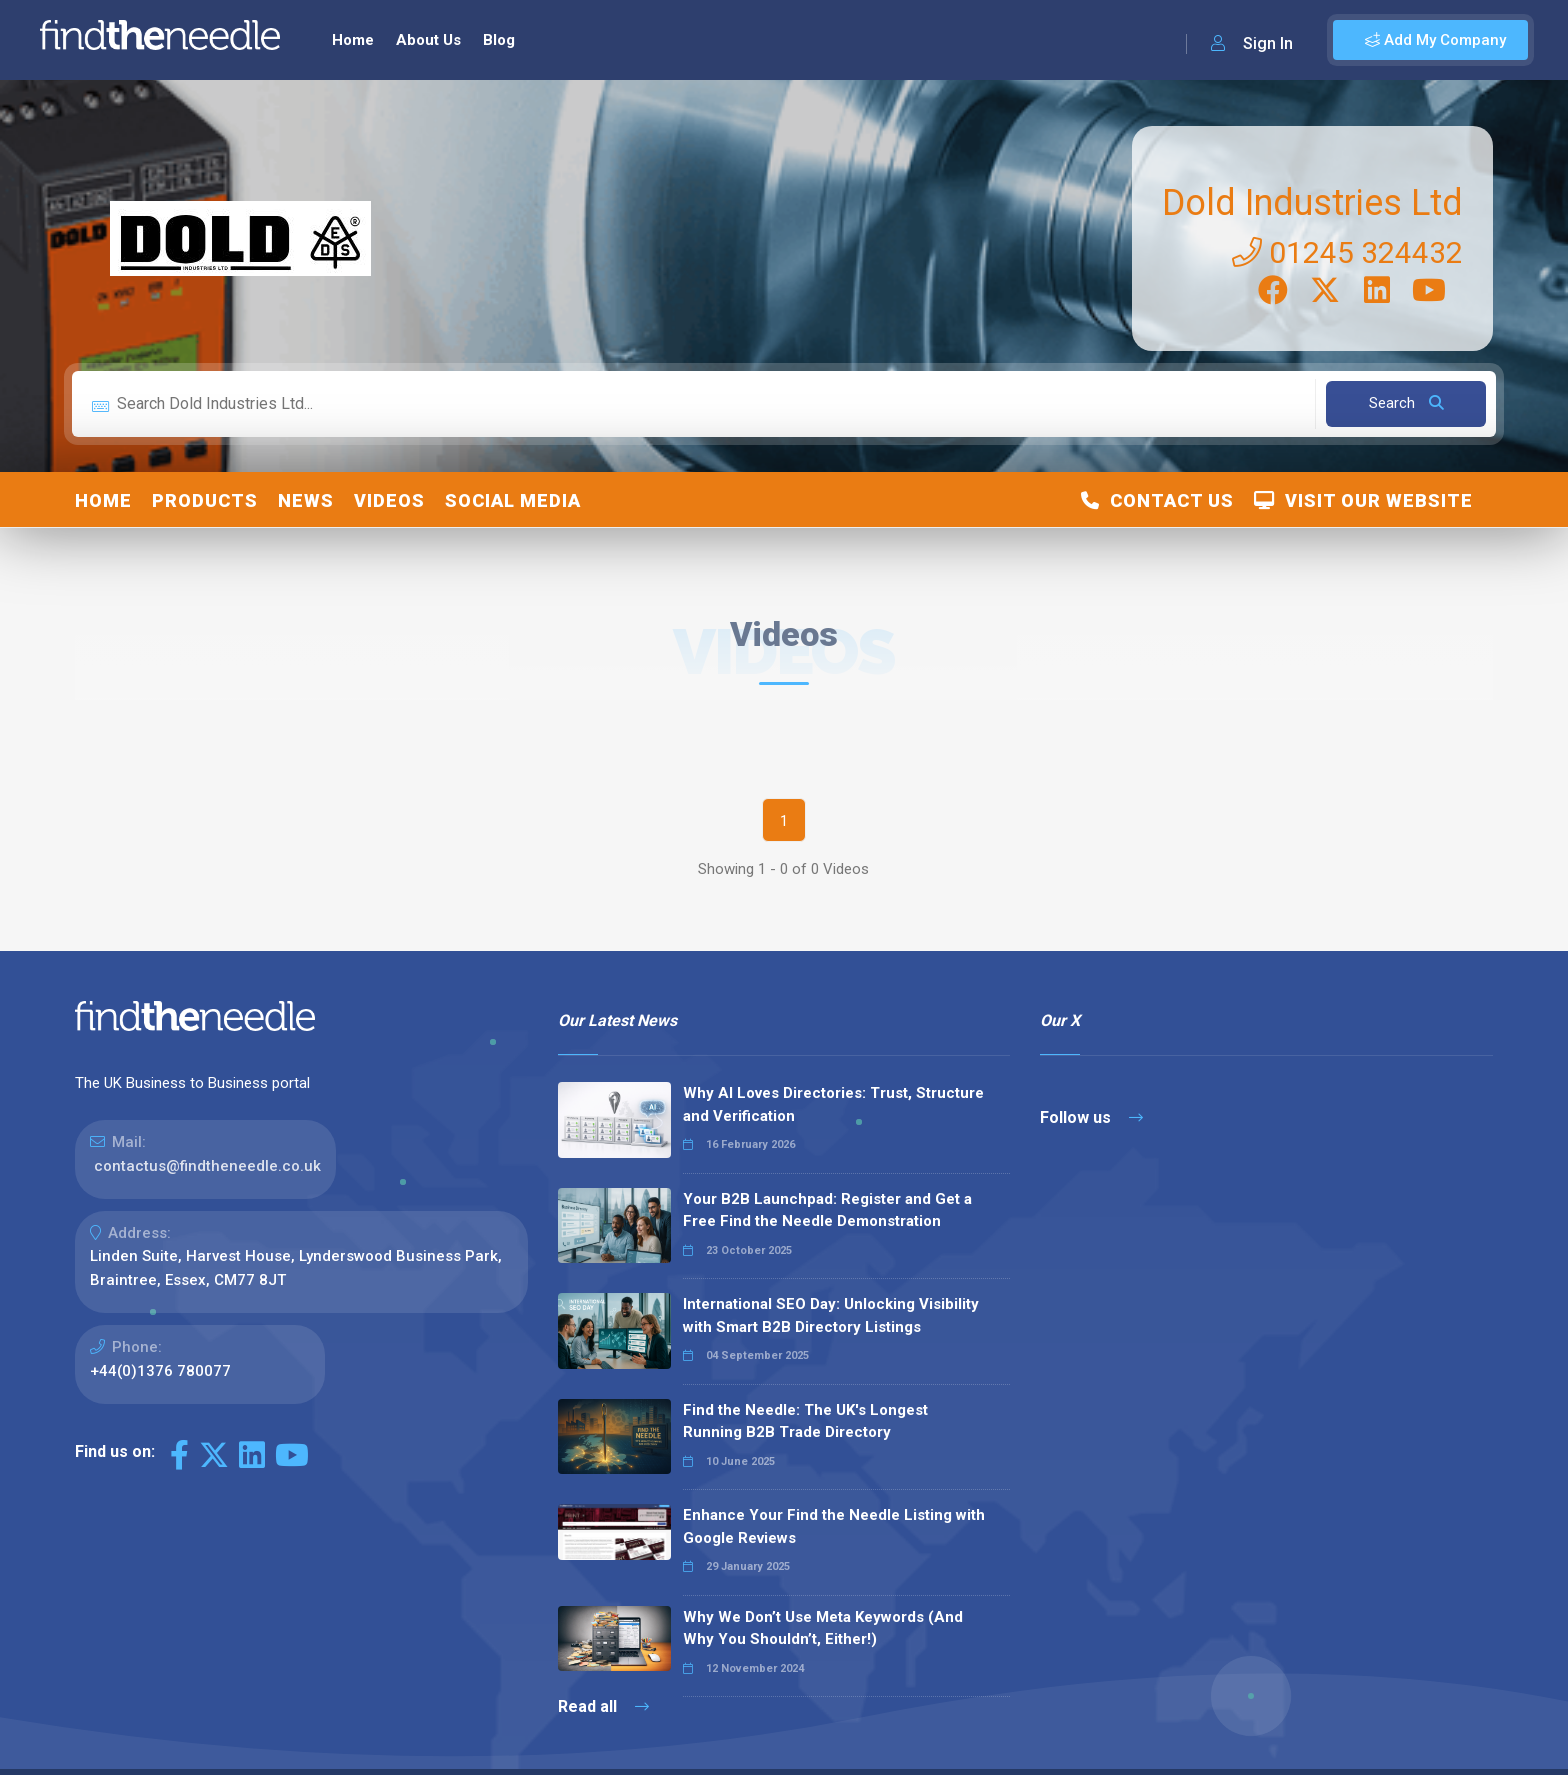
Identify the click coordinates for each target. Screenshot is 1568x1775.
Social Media (513, 500)
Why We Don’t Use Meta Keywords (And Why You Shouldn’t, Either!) (823, 1628)
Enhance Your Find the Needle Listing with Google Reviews (834, 1526)
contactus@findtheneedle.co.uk (207, 1166)
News (306, 500)
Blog (499, 40)
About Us (428, 40)
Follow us (1091, 1117)
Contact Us (1157, 500)
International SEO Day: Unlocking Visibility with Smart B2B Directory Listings (831, 1315)
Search (1406, 403)
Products (205, 500)
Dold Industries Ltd (1312, 203)
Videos (389, 500)
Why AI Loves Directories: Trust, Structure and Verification (833, 1104)
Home (353, 40)
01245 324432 (1347, 252)
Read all (603, 1706)
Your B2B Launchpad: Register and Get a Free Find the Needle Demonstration (827, 1210)
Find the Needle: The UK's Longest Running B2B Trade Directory (805, 1421)
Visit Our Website (1363, 500)
